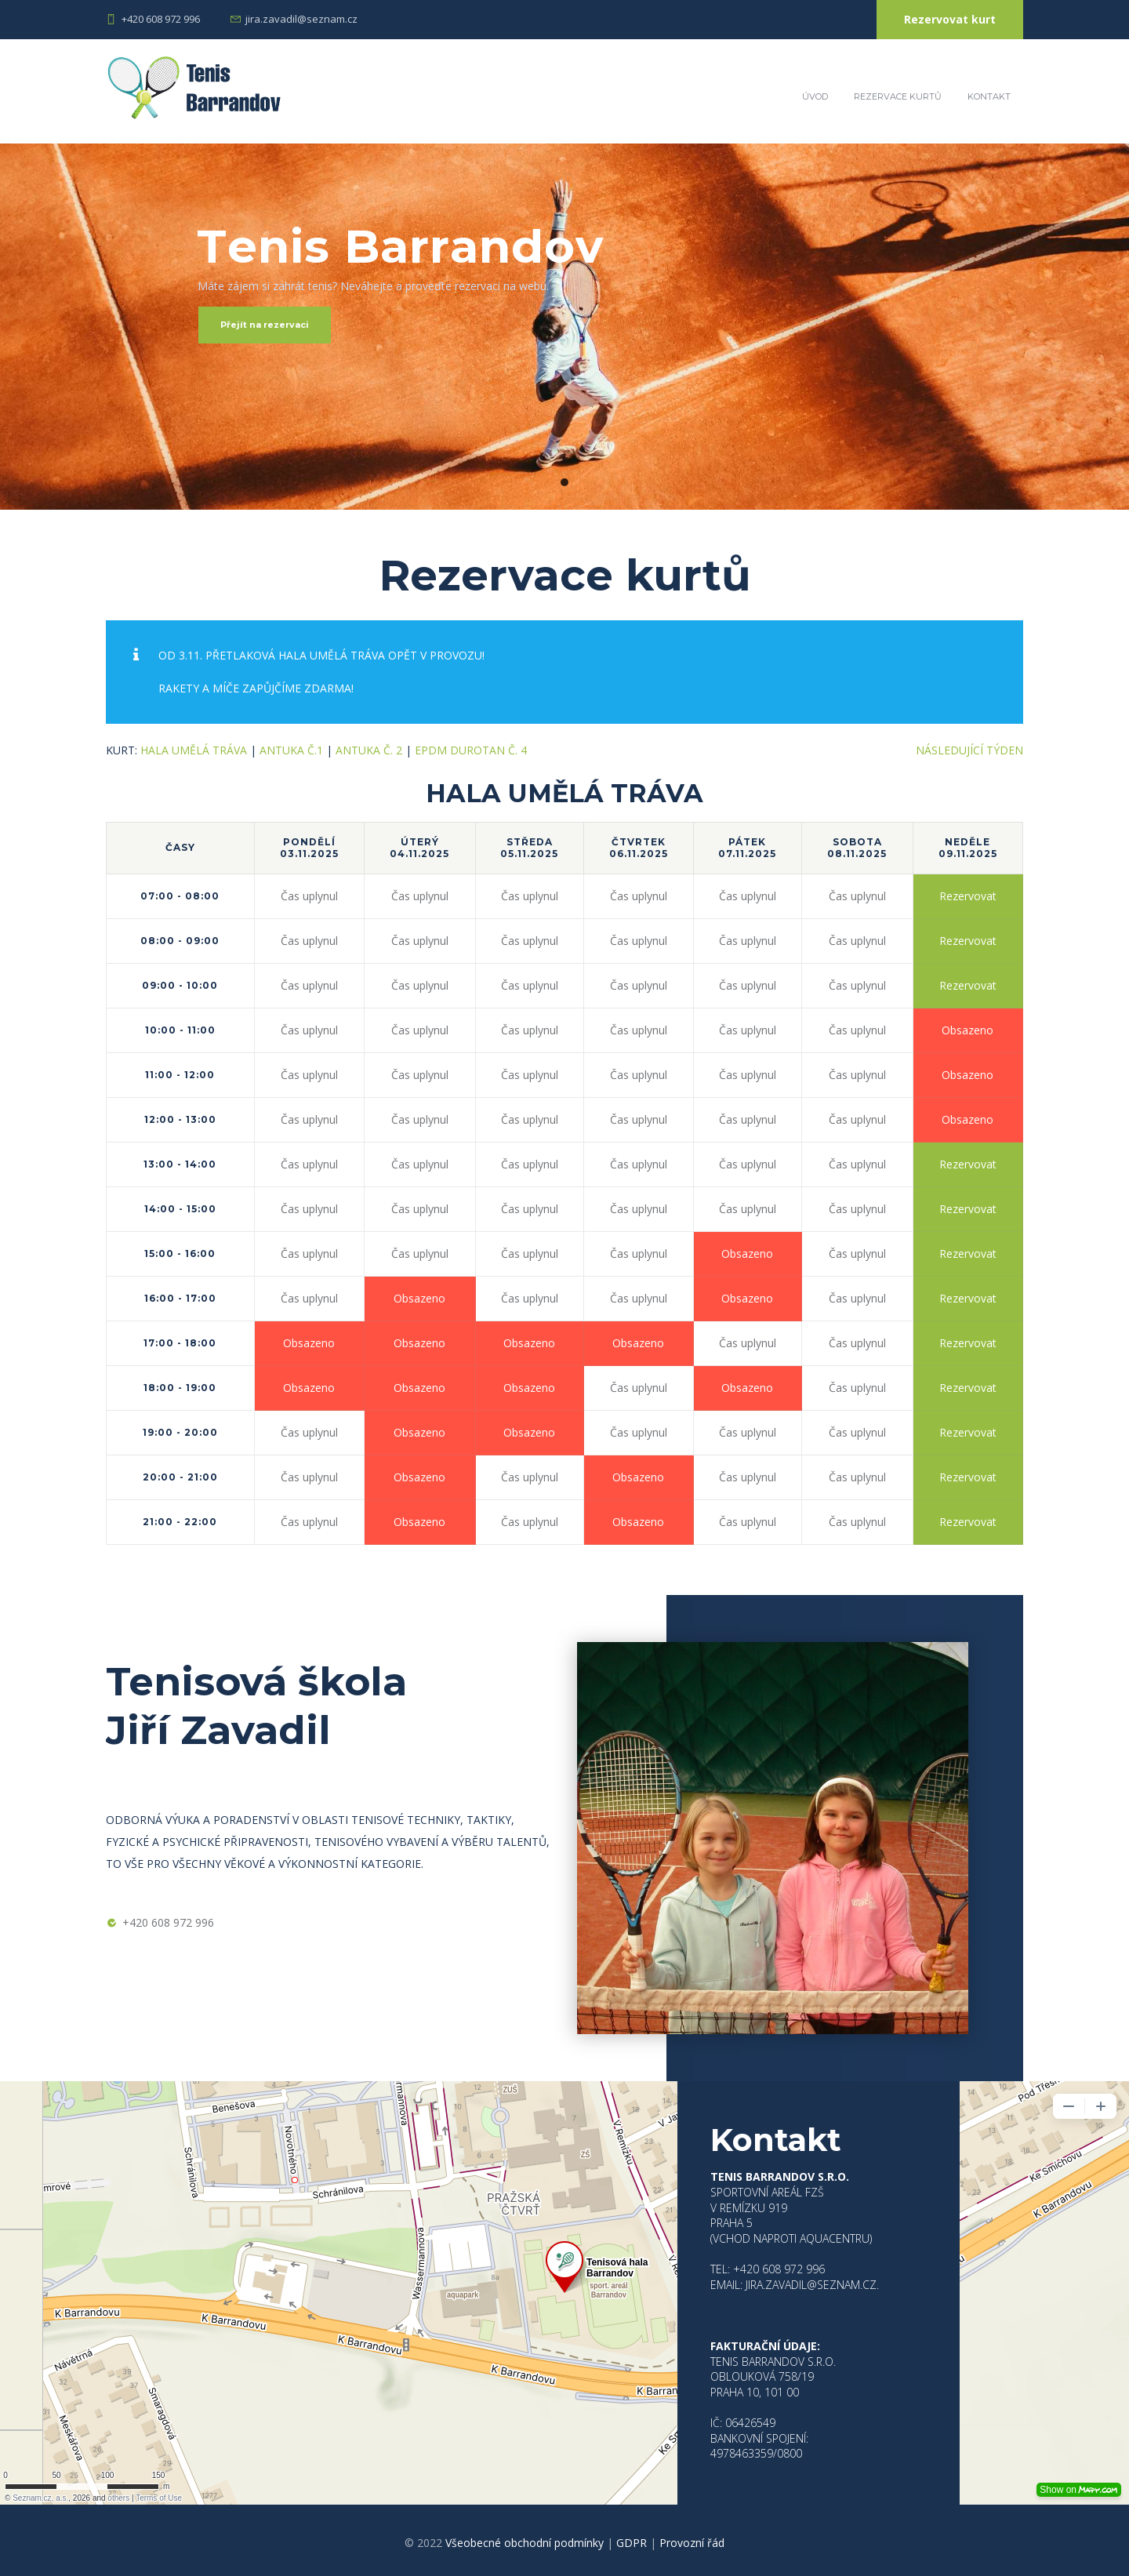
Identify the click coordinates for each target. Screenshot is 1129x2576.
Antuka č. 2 (369, 750)
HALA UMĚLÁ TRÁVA (193, 750)
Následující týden (969, 750)
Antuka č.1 (291, 750)
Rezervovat (967, 895)
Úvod (815, 96)
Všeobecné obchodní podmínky (524, 2542)
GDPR (631, 2542)
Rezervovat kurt (950, 19)
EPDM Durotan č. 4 (471, 750)
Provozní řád (691, 2542)
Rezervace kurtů (898, 96)
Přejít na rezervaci (264, 324)
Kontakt (989, 96)
